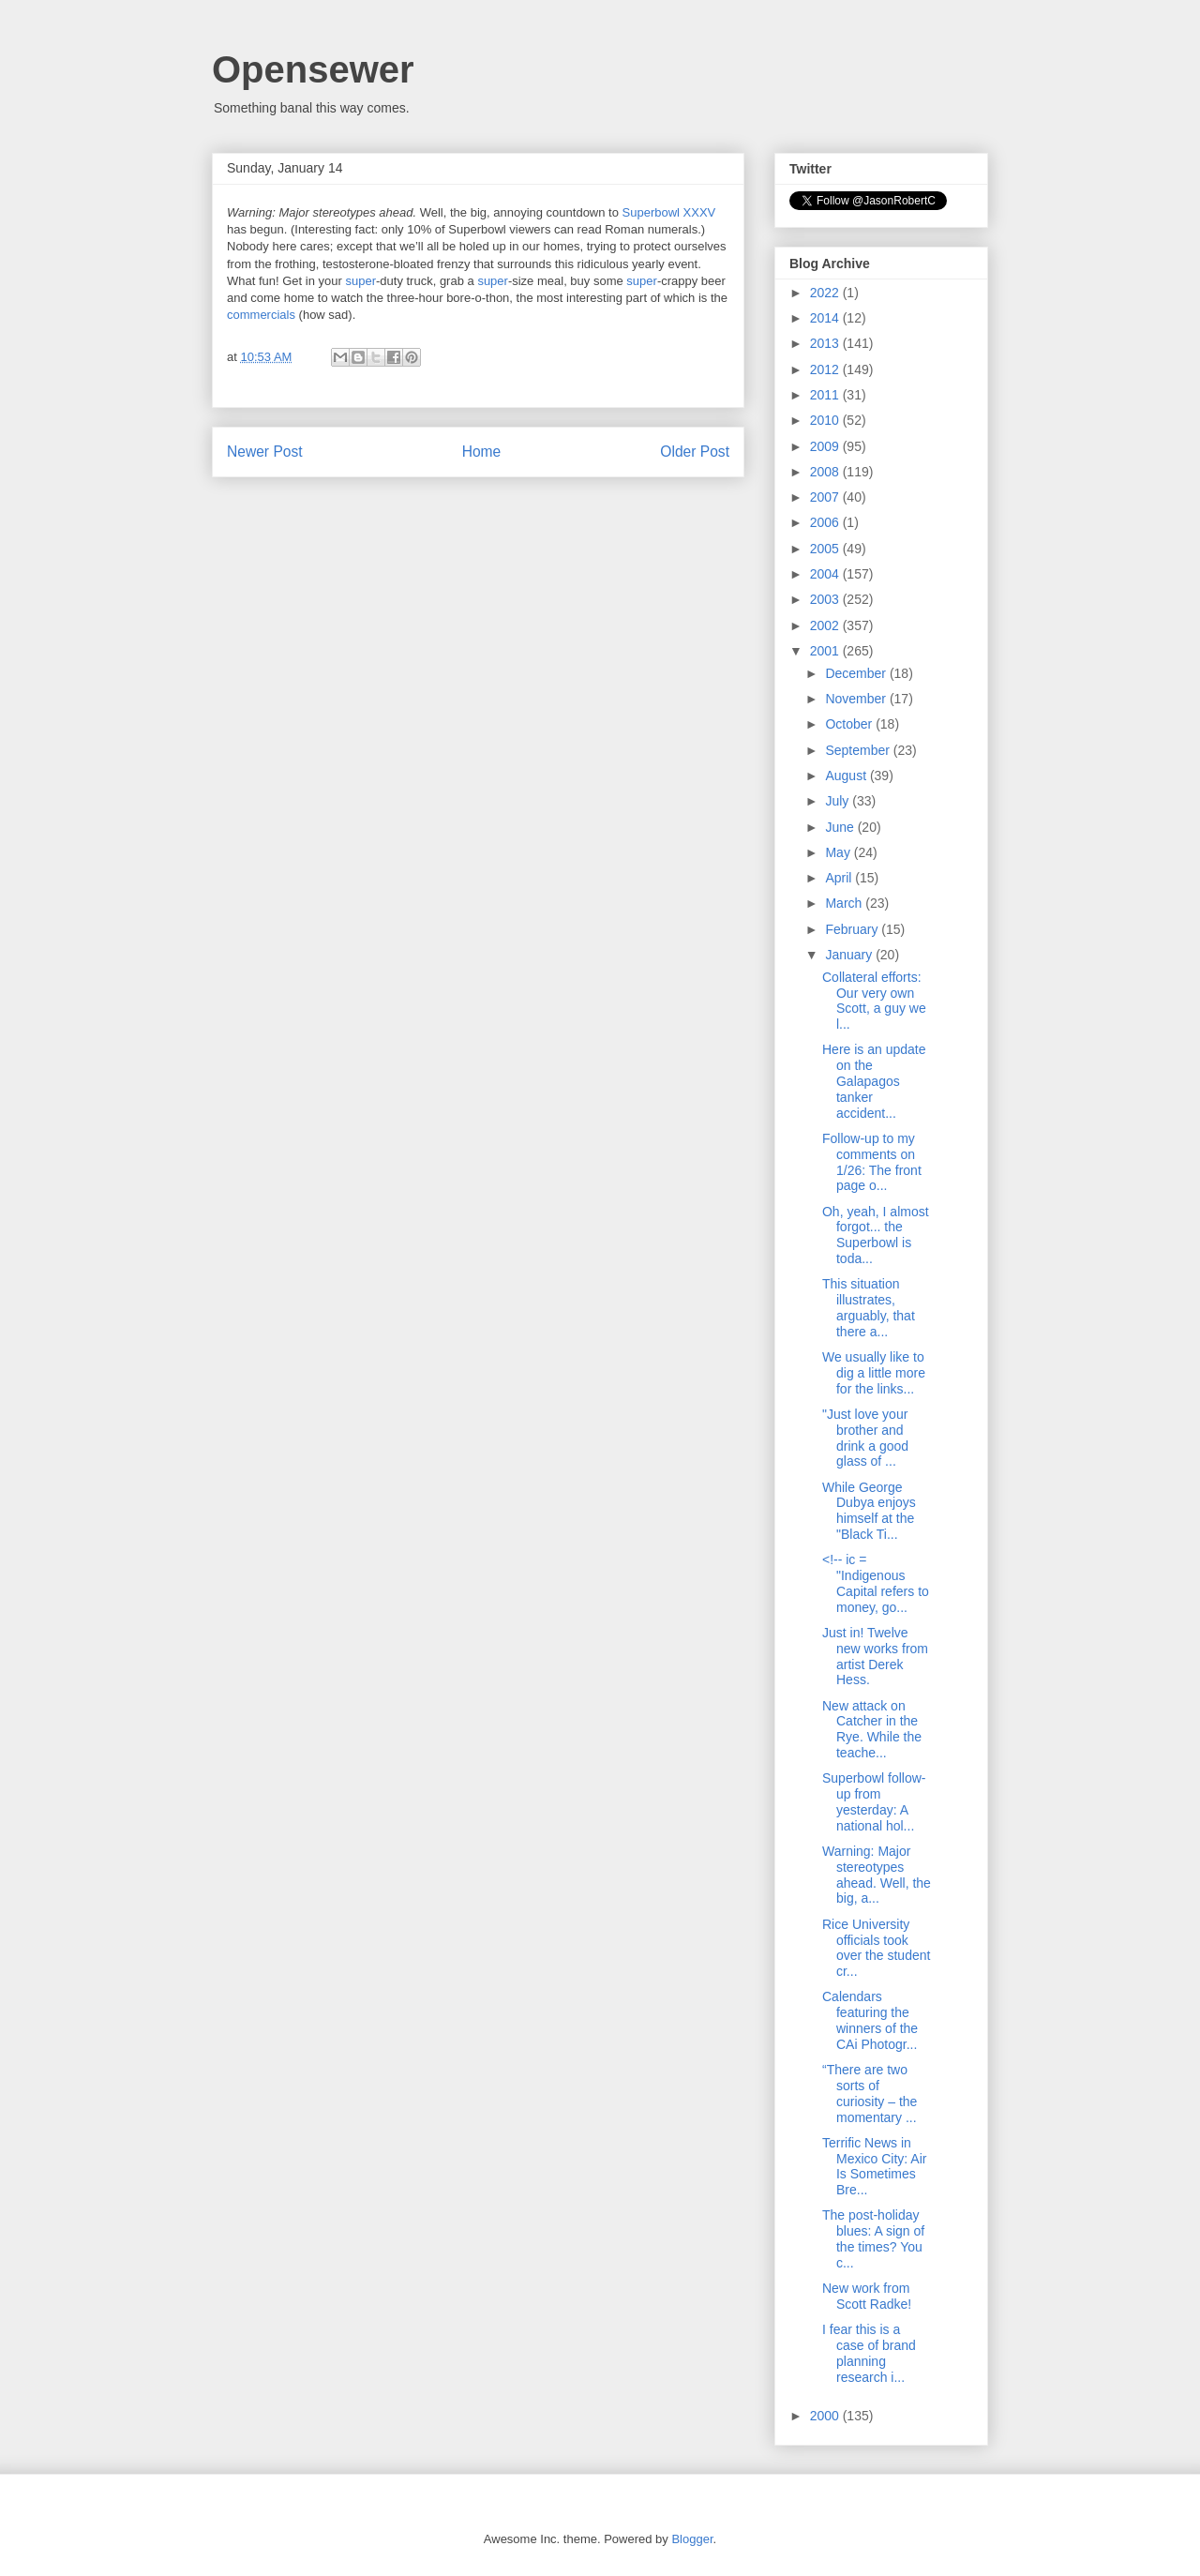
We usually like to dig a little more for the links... (873, 1372)
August (847, 775)
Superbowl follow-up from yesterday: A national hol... (874, 1801)
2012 (826, 369)
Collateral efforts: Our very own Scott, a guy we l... (874, 1001)
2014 (826, 317)
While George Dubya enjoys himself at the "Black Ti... (869, 1511)
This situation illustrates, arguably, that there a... (868, 1307)
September (858, 750)
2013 (826, 343)
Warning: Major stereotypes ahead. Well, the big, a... (876, 1875)
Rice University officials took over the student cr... (876, 1948)
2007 (826, 497)
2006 (826, 522)
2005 (826, 548)
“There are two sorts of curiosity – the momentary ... (869, 2093)
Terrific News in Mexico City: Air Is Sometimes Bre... (874, 2166)
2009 (826, 446)
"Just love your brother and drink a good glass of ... (865, 1438)
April (840, 877)
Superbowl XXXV (669, 212)
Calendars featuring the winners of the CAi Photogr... (870, 2020)
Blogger (691, 2539)
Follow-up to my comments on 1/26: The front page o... (872, 1162)
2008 (826, 471)
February (853, 929)
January (850, 954)
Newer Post (265, 451)
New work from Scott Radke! (866, 2296)
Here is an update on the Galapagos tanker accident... (874, 1081)
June (841, 827)
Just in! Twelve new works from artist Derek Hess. (875, 1656)
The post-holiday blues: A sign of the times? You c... (873, 2238)
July (838, 800)
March (845, 903)
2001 (826, 650)
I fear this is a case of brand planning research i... (869, 2353)
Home (482, 451)
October (850, 723)
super (360, 281)
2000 (826, 2415)
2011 (826, 394)
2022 (826, 292)
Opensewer (313, 69)
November (857, 698)
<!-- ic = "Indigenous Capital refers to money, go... (875, 1583)
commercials (261, 315)
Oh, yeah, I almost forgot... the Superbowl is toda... (875, 1235)
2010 (826, 420)
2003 (826, 599)
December (857, 673)
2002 (826, 625)
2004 (826, 573)
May (839, 852)
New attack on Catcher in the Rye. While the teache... (872, 1729)
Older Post (694, 451)
